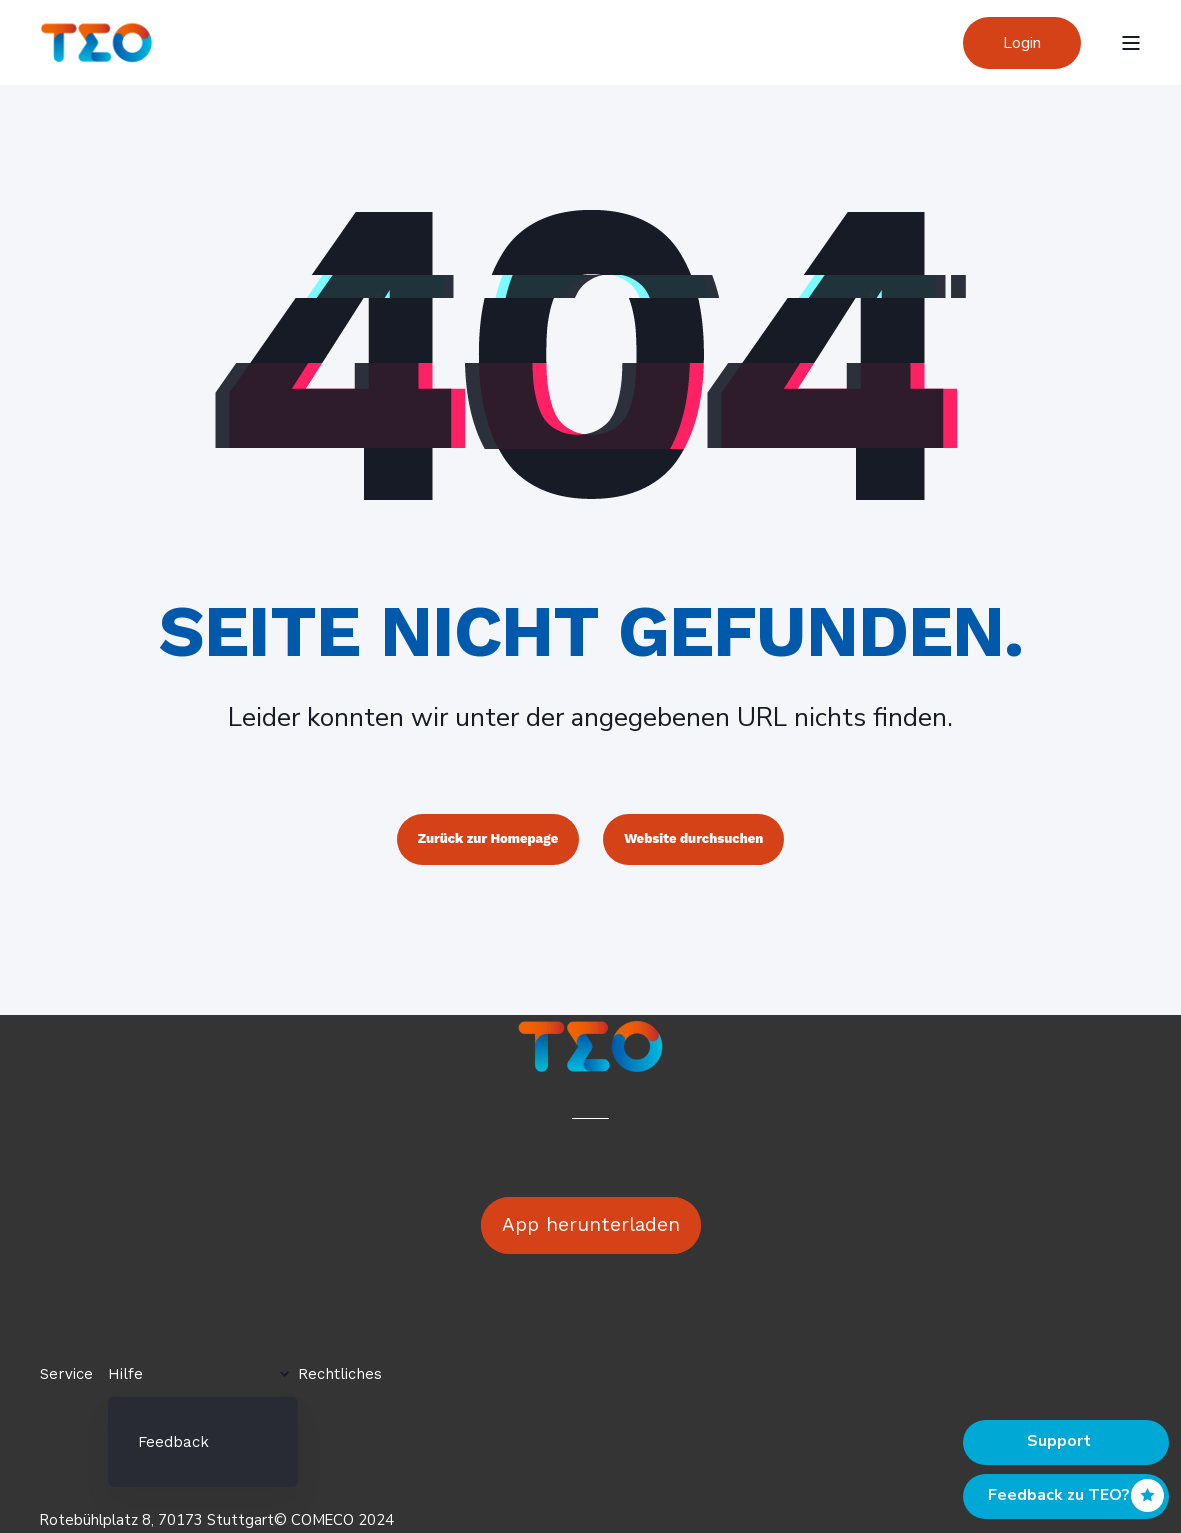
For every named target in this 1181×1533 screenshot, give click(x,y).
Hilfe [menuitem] (125, 1374)
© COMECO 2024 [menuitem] (334, 1520)
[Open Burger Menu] (1131, 43)
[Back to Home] (96, 41)
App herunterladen (591, 1224)
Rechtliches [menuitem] (340, 1374)
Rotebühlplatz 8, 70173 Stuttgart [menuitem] (157, 1520)
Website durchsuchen (693, 838)
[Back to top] (1066, 1442)
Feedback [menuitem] (173, 1442)
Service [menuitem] (66, 1374)
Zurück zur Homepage (488, 838)
